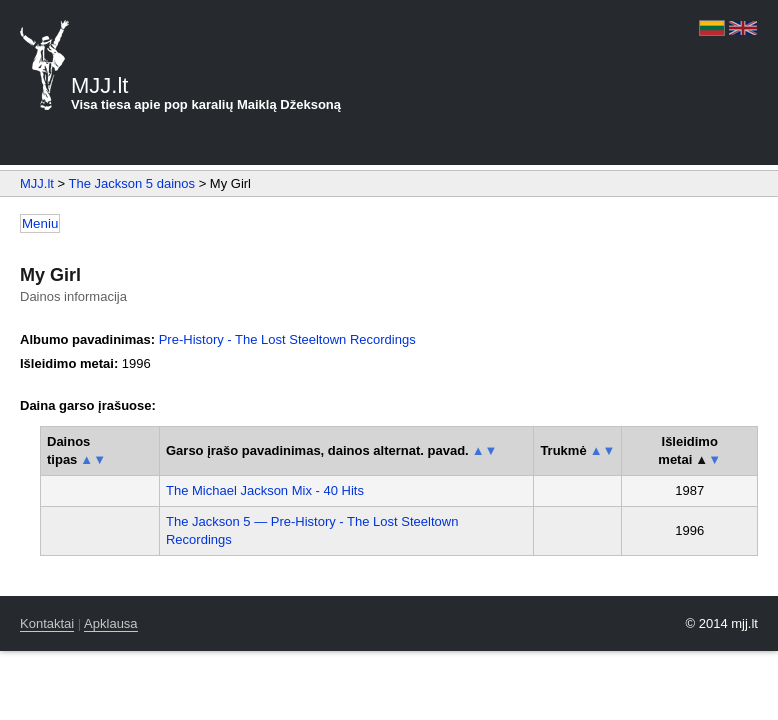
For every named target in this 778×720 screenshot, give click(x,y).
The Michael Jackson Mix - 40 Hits (265, 490)
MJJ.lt (37, 183)
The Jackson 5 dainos (132, 183)
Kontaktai (47, 623)
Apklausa (110, 623)
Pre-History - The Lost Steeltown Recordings (287, 339)
